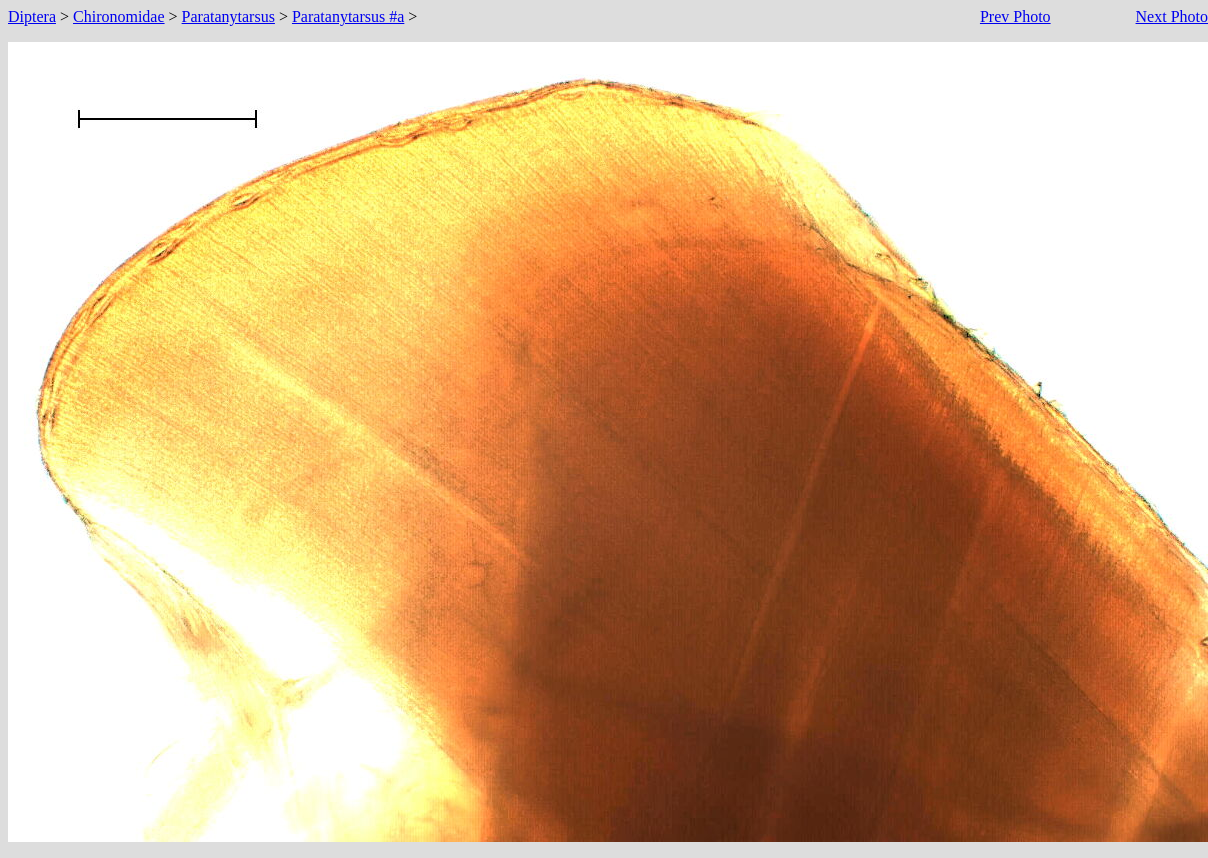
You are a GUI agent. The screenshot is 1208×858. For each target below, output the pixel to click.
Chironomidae (119, 16)
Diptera (32, 16)
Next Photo (1172, 16)
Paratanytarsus (228, 16)
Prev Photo (1015, 16)
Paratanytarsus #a (348, 16)
